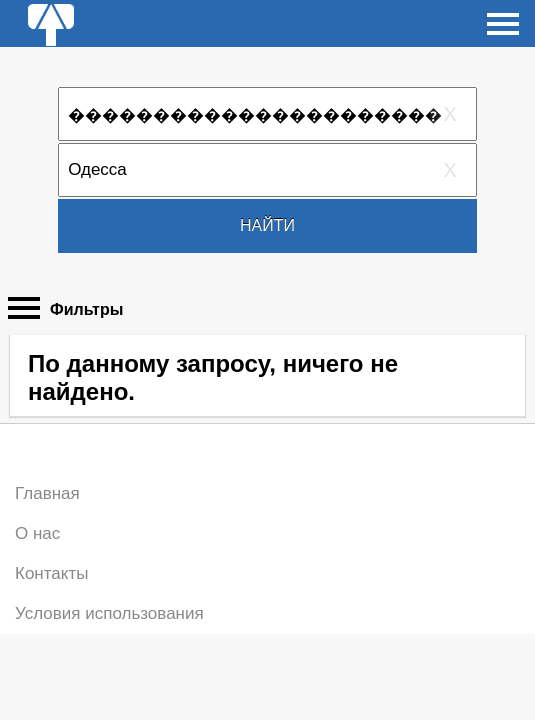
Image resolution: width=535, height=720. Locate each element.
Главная (47, 493)
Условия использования (109, 613)
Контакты (51, 573)
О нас (37, 533)
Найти (267, 225)
